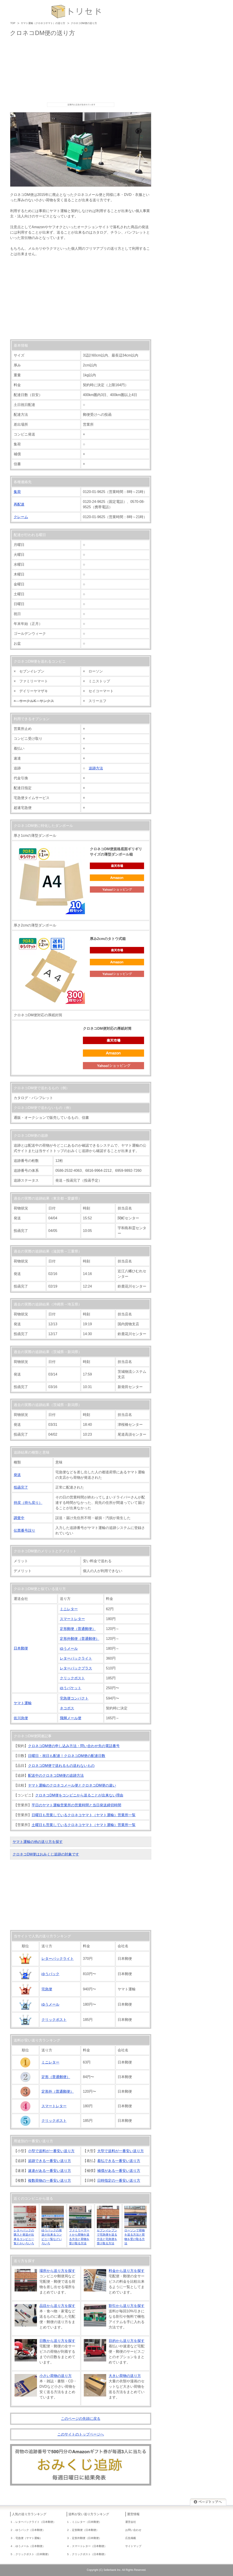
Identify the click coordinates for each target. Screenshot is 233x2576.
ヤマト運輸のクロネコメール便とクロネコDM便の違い (72, 1785)
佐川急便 (21, 1718)
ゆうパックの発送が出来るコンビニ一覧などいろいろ (52, 2234)
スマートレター (72, 1619)
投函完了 (21, 1487)
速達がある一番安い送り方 (49, 2171)
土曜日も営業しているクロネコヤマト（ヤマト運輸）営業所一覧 (84, 1825)
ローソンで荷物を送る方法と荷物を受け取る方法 (135, 2234)
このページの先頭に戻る (80, 2418)
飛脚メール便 (70, 1718)
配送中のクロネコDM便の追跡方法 (56, 1775)
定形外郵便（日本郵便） (86, 2538)
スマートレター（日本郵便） (89, 2546)
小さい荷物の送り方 (55, 2376)
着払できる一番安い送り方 (118, 2161)
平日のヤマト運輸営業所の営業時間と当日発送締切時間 (76, 1805)
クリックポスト (72, 1678)
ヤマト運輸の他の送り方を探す (38, 1842)
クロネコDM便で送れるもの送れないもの (61, 1766)
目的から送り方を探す (127, 2341)
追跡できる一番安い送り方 (49, 2161)
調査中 (19, 1518)
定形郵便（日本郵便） (85, 2530)
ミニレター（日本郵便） (86, 2521)
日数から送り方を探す (57, 2341)
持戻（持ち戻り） (28, 1503)
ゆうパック (50, 1974)
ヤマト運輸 (23, 1703)
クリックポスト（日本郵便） (32, 2554)
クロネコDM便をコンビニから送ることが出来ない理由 (79, 1795)
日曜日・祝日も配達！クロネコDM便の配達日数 (66, 1756)
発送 (17, 1475)
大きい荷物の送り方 (125, 2376)
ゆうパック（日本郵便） (30, 2530)
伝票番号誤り (24, 1530)
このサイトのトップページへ (80, 2434)
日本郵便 (21, 1648)
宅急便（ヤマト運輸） (28, 2538)
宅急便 (46, 1989)
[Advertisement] (80, 69)
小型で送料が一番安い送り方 (51, 2151)
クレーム (21, 517)
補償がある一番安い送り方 (118, 2171)
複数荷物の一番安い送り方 (49, 2180)
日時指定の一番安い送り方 (118, 2180)
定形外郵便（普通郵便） (79, 1639)
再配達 (19, 504)
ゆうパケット (70, 1688)
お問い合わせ (133, 2530)
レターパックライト (76, 1658)
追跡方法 (96, 768)
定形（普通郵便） (55, 2077)
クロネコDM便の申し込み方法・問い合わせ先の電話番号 (74, 1746)
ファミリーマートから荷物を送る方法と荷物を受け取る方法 (80, 2234)
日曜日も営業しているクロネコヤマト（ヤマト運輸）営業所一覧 (84, 1815)
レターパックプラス (76, 1668)
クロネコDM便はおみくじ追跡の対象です (46, 1854)
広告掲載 (130, 2538)
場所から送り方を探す (57, 2271)
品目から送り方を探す (57, 2306)
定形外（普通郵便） (57, 2091)
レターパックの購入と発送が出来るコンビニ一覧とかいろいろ (25, 2234)
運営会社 (130, 2521)
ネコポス (67, 1708)
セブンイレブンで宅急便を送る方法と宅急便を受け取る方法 (108, 2234)
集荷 (17, 492)
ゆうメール (69, 1648)
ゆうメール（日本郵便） (30, 2546)
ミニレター (69, 1609)
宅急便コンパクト (74, 1698)
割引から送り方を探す (127, 2306)
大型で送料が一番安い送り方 (120, 2151)
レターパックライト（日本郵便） (35, 2521)
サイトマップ (133, 2546)
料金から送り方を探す (127, 2271)
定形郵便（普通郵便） (78, 1629)
